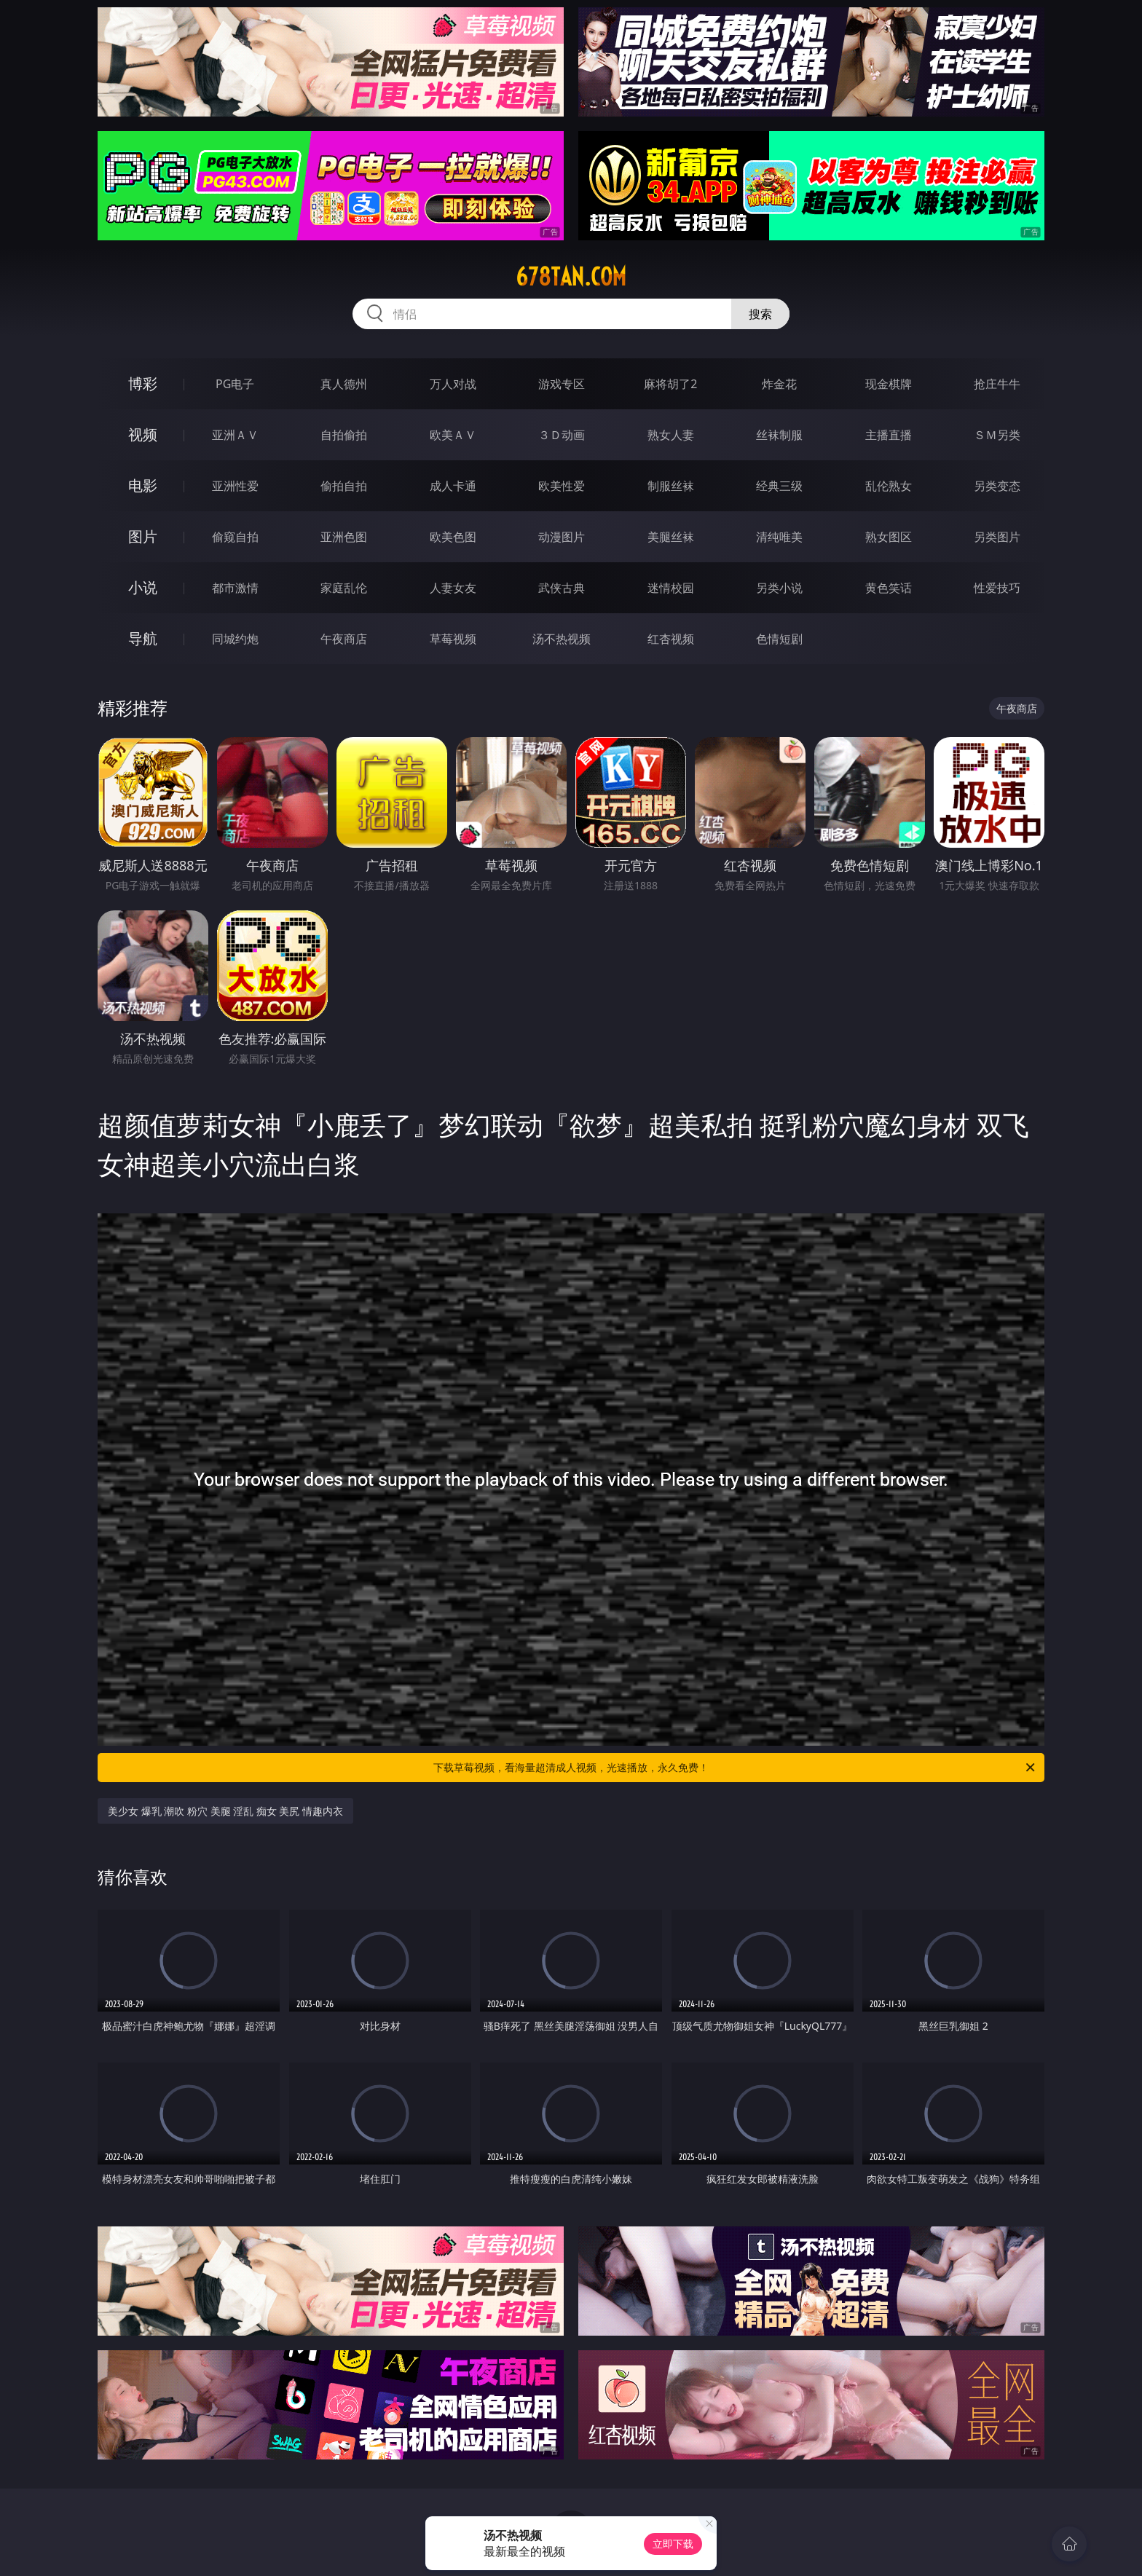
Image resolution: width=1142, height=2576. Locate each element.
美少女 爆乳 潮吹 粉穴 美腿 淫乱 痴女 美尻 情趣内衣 (225, 1811)
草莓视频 (453, 639)
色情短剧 (779, 639)
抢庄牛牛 (997, 384)
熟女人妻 (670, 435)
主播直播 (888, 435)
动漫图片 (561, 537)
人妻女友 (453, 588)
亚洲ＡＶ (235, 435)
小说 (142, 587)
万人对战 (453, 384)
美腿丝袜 (670, 537)
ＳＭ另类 (997, 435)
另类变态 (997, 486)
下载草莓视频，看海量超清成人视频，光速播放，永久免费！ (735, 1767)
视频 (142, 434)
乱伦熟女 (888, 486)
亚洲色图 (343, 537)
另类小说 (779, 588)
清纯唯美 (779, 537)
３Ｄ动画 (561, 435)
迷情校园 (670, 588)
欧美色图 (453, 537)
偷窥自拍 (235, 537)
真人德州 (343, 384)
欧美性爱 (561, 486)
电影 (142, 485)
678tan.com (571, 276)
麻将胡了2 (670, 384)
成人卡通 (453, 486)
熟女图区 (888, 537)
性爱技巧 (997, 588)
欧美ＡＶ (453, 435)
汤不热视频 (561, 639)
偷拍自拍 (343, 486)
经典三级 (779, 486)
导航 (142, 638)
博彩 (142, 383)
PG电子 (235, 384)
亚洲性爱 (235, 486)
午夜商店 (343, 639)
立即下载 (673, 2544)
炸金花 (779, 384)
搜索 (760, 314)
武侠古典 (561, 588)
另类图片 (997, 537)
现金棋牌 (888, 384)
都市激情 (235, 588)
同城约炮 (235, 639)
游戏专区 (561, 384)
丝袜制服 (779, 435)
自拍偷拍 (343, 435)
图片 (142, 536)
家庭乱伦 (343, 588)
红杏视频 (670, 639)
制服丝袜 (670, 486)
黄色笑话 (888, 588)
